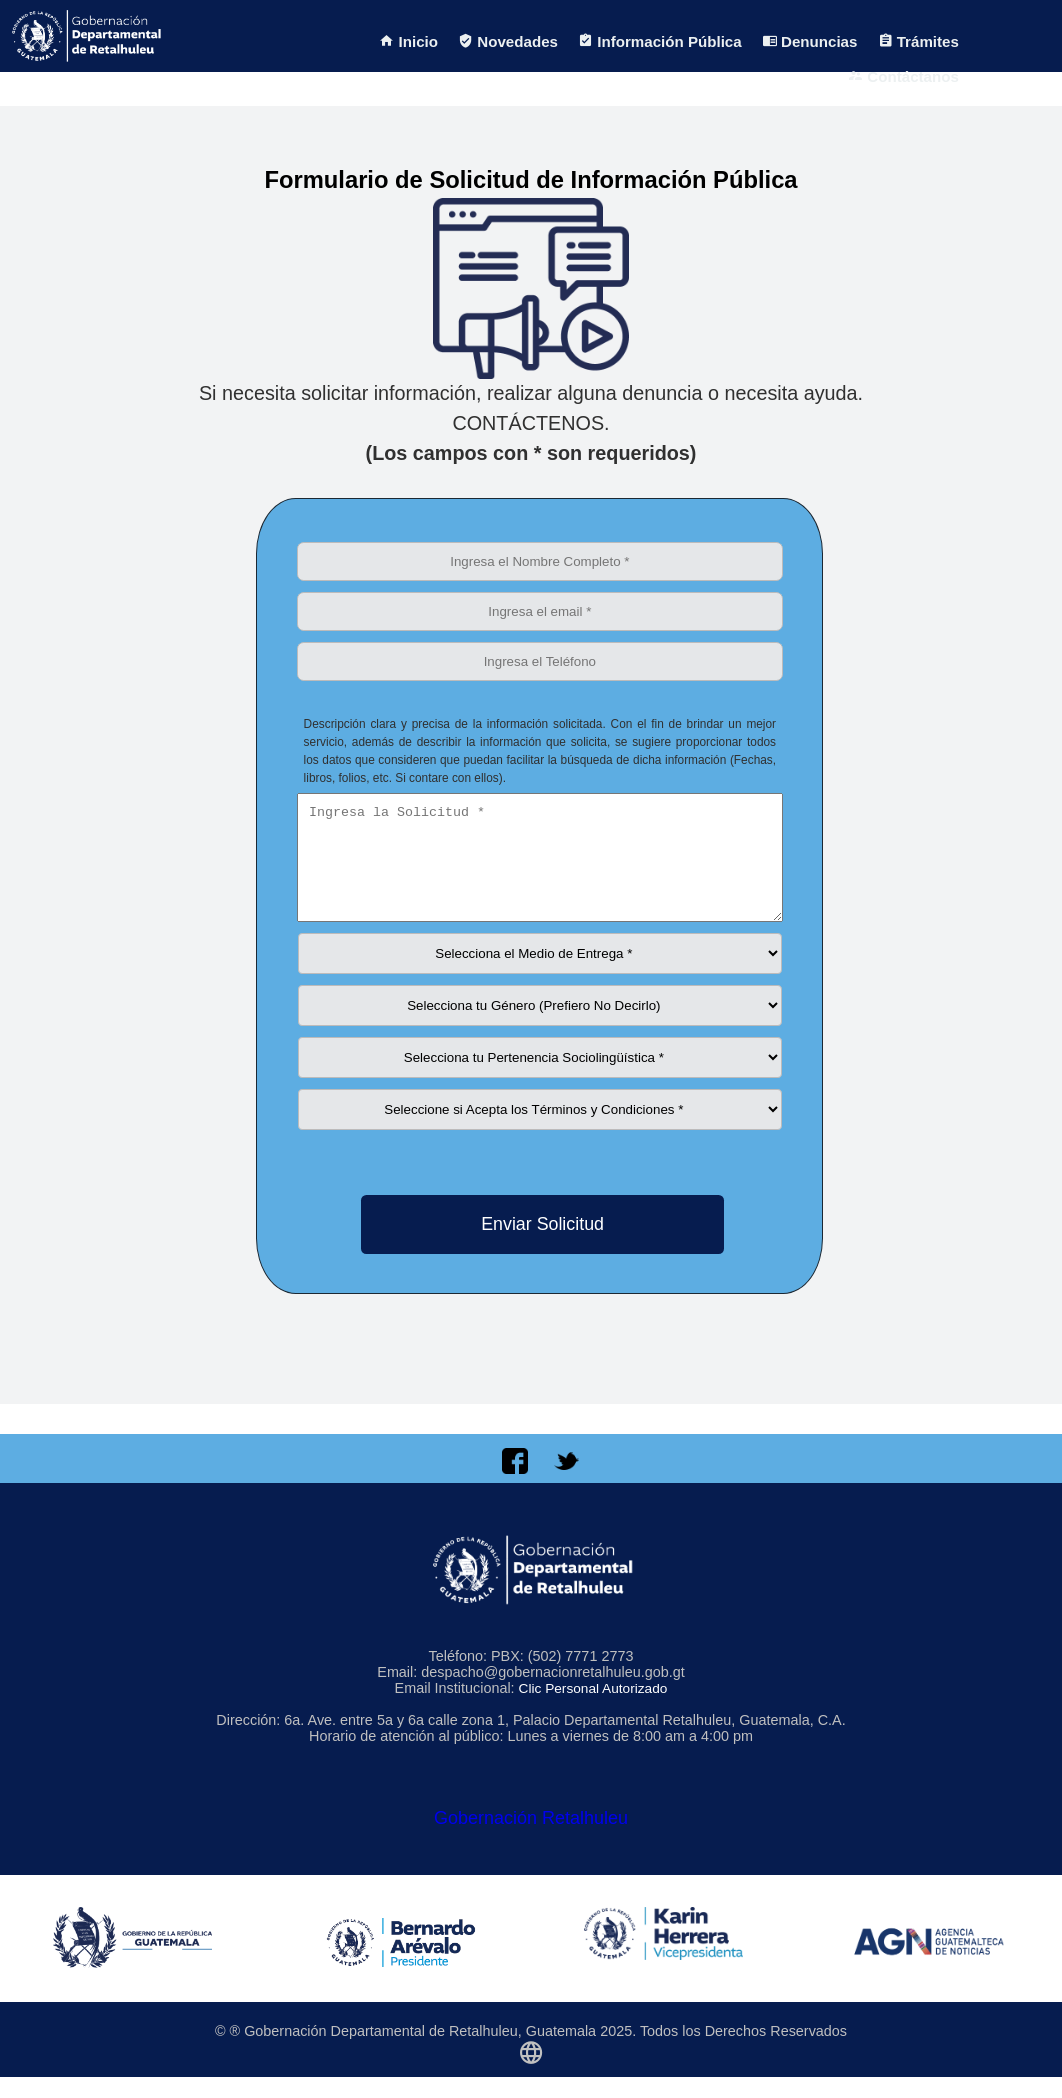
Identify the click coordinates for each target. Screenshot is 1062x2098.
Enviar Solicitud (542, 1245)
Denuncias (810, 41)
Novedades (508, 41)
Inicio (408, 41)
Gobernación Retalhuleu (531, 1839)
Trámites (918, 41)
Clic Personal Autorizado (593, 1709)
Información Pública (660, 41)
